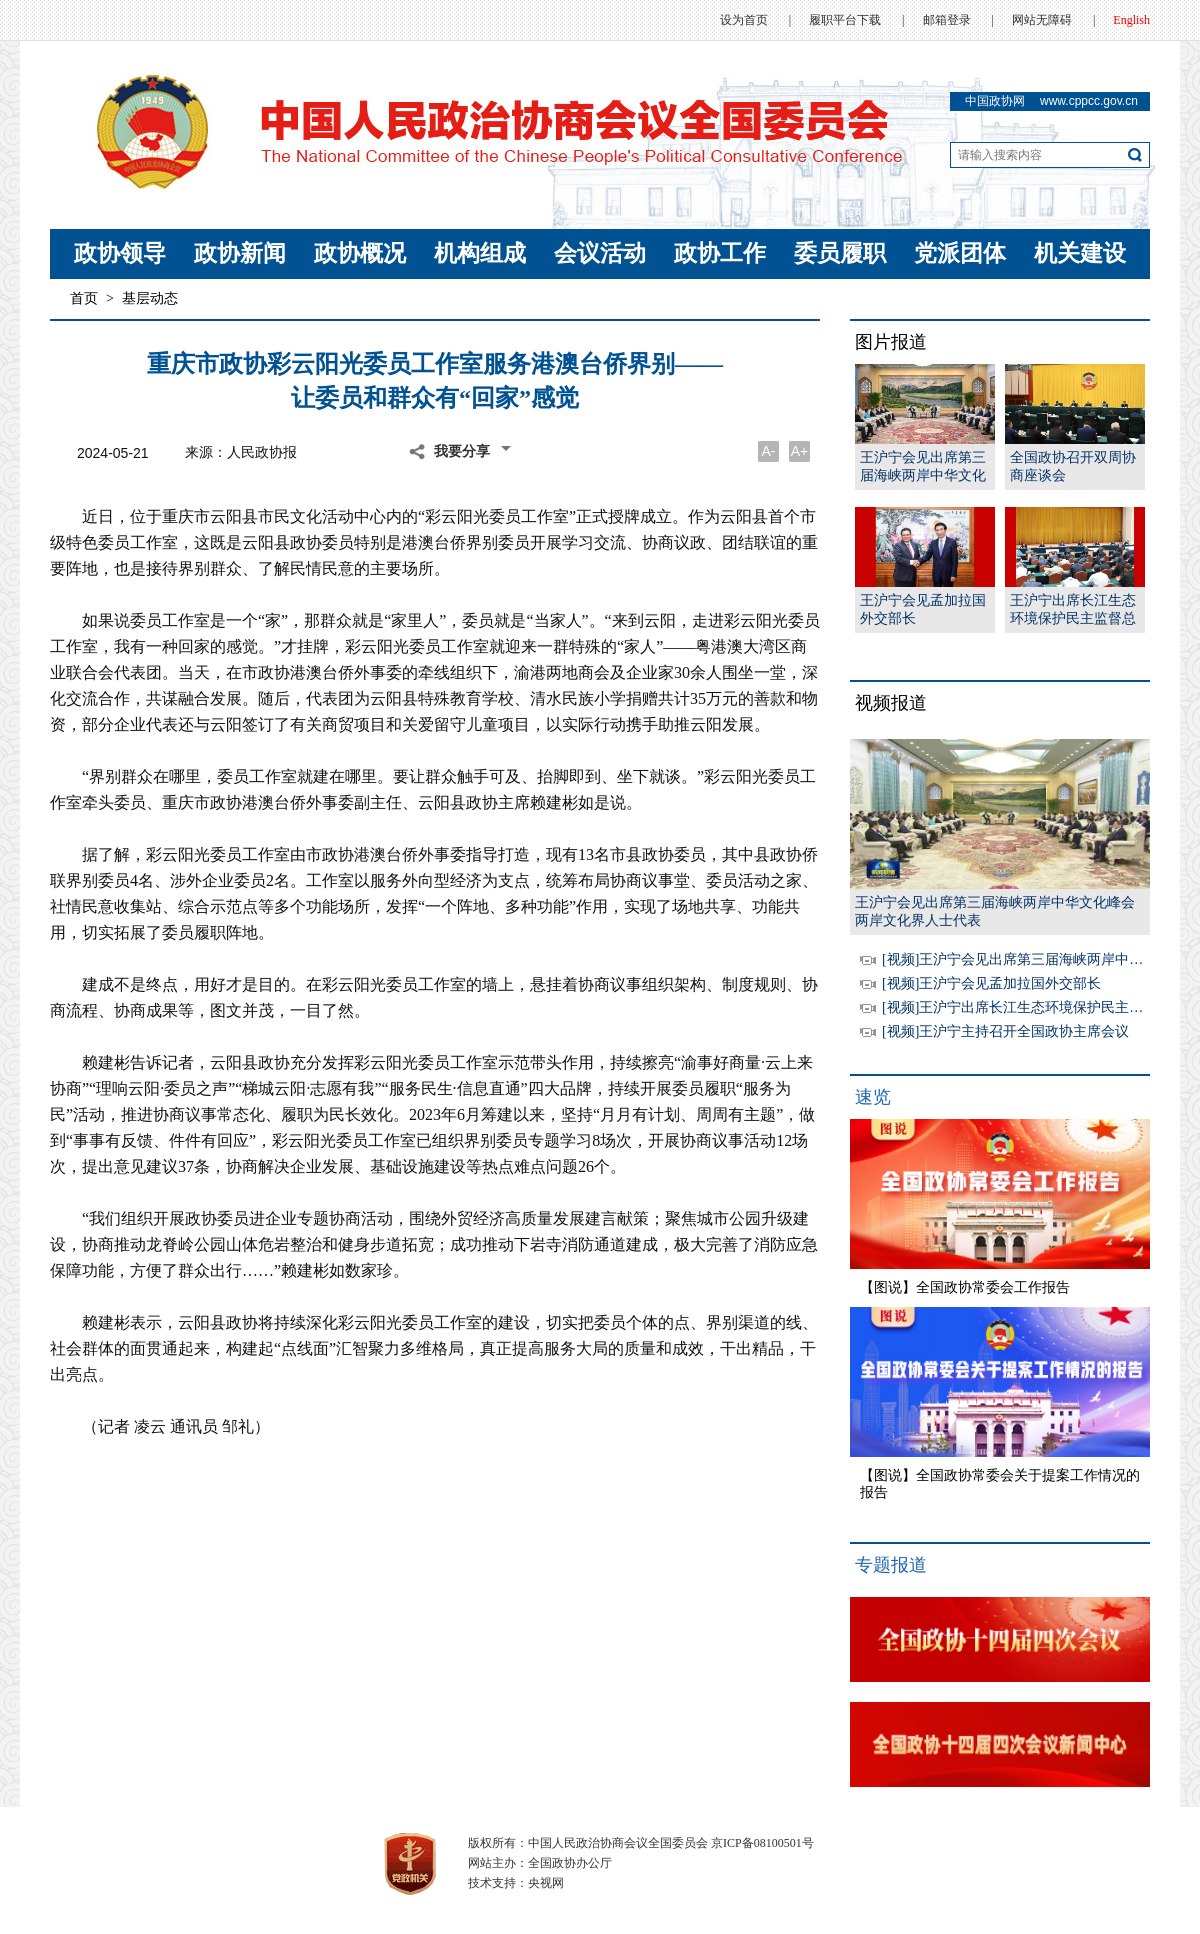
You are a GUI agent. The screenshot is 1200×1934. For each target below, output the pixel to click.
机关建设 (1080, 253)
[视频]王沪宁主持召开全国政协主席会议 (1005, 1031)
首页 (84, 298)
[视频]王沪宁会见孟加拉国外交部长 (991, 983)
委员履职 (840, 253)
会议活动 (600, 253)
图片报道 (891, 342)
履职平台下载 (845, 20)
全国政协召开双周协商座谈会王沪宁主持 (1073, 467)
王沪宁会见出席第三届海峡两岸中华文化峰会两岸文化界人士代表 (923, 467)
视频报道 (891, 703)
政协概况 (360, 253)
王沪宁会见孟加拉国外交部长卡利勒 (923, 610)
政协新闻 (240, 253)
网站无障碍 (1042, 20)
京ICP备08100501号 (762, 1843)
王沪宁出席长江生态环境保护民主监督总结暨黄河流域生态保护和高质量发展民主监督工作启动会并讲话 (1073, 610)
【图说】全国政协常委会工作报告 (965, 1287)
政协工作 (720, 253)
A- (769, 451)
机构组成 (480, 253)
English (1131, 20)
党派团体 (960, 253)
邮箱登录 (947, 20)
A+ (800, 451)
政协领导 (120, 253)
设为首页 (744, 20)
